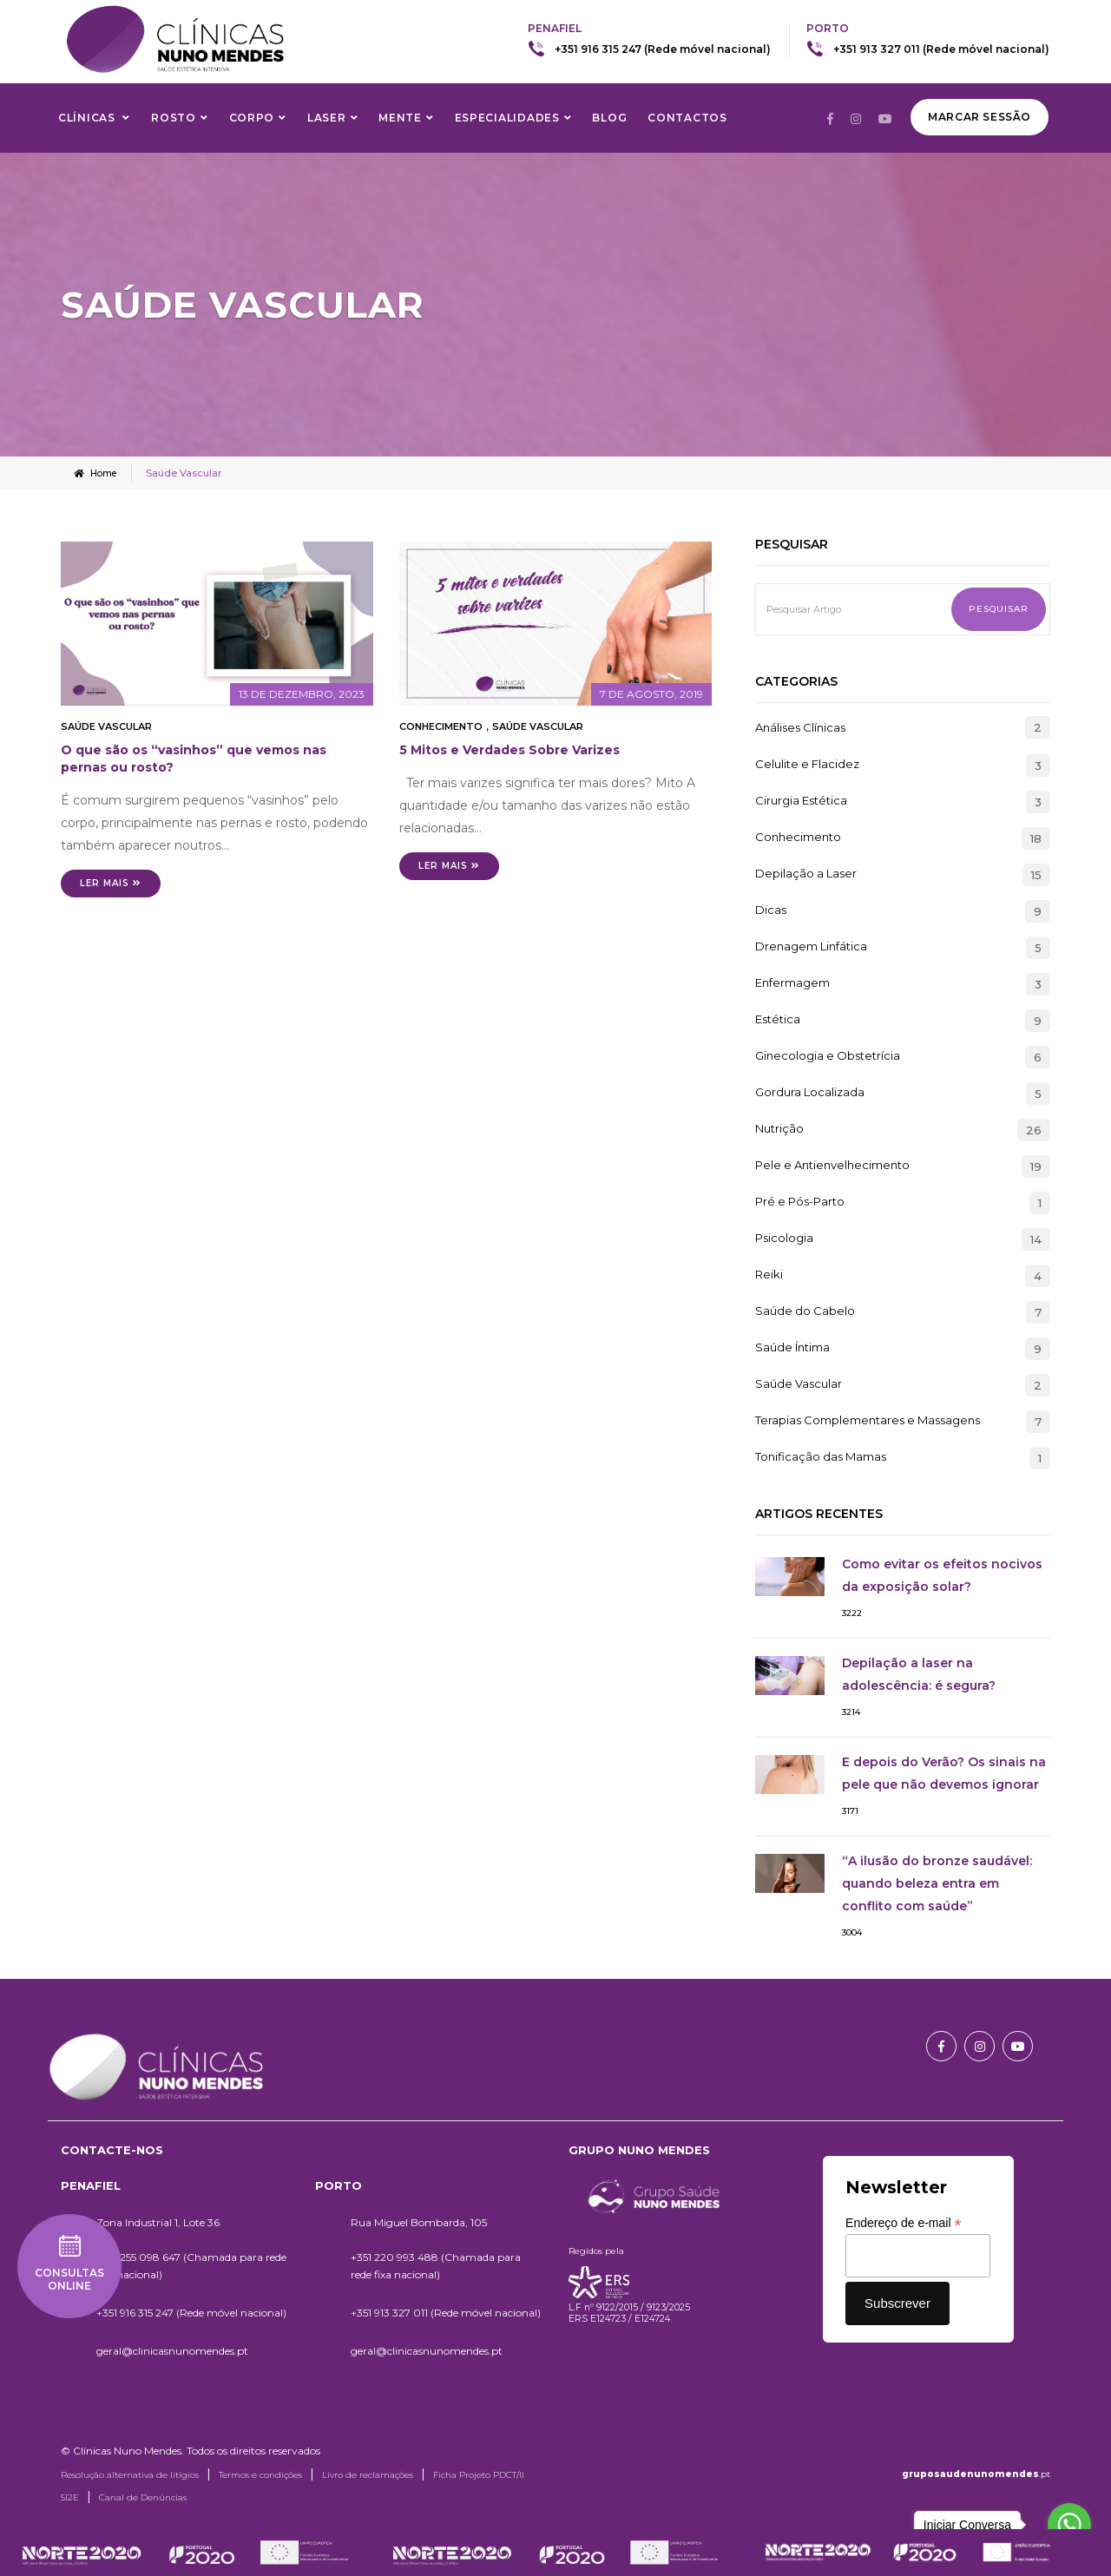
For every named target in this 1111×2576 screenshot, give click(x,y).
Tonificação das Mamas (820, 1456)
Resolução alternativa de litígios (130, 2474)
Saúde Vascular (106, 726)
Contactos (687, 117)
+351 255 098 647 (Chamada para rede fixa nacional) (191, 2265)
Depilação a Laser (806, 873)
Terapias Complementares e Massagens (867, 1420)
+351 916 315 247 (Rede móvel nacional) (663, 49)
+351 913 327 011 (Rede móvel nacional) (941, 49)
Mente (400, 117)
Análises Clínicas (800, 726)
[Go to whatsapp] (1069, 2524)
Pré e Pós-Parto (800, 1201)
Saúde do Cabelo (805, 1310)
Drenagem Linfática (811, 946)
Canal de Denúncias (143, 2496)
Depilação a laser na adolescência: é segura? (919, 1673)
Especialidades (507, 117)
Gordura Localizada (809, 1091)
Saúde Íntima (792, 1347)
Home (97, 473)
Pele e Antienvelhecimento (832, 1164)
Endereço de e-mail (903, 2222)
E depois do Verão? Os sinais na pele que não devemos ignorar (944, 1772)
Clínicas (88, 117)
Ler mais (110, 882)
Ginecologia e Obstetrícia (827, 1055)
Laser (326, 117)
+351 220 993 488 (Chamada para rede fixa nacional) (436, 2265)
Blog (609, 117)
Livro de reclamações (367, 2474)
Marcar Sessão (979, 116)
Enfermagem (792, 982)
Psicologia (784, 1237)
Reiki (769, 1274)
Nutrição (779, 1128)
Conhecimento (441, 726)
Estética (777, 1019)
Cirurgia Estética (801, 800)
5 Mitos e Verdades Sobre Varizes (509, 749)
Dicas (770, 909)
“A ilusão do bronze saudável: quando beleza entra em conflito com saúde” (937, 1882)
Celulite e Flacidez (807, 763)
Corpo (252, 117)
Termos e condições (260, 2474)
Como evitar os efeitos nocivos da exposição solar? (942, 1574)
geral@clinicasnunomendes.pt (172, 2349)
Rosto (173, 117)
